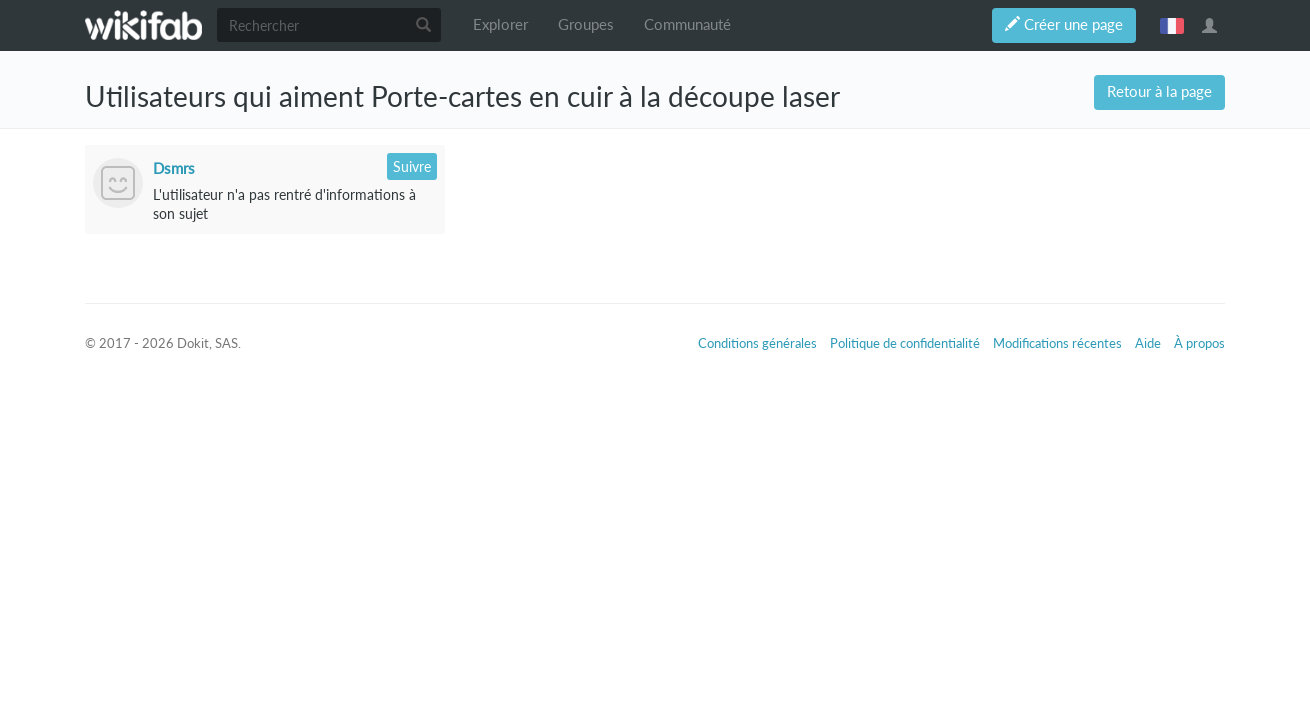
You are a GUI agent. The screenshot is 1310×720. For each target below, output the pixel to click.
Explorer (500, 24)
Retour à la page (1159, 91)
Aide (1148, 343)
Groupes (586, 24)
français (1172, 25)
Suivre (412, 166)
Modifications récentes (1057, 343)
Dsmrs (174, 168)
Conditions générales (757, 343)
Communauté (687, 24)
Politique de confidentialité (905, 343)
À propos (1199, 343)
